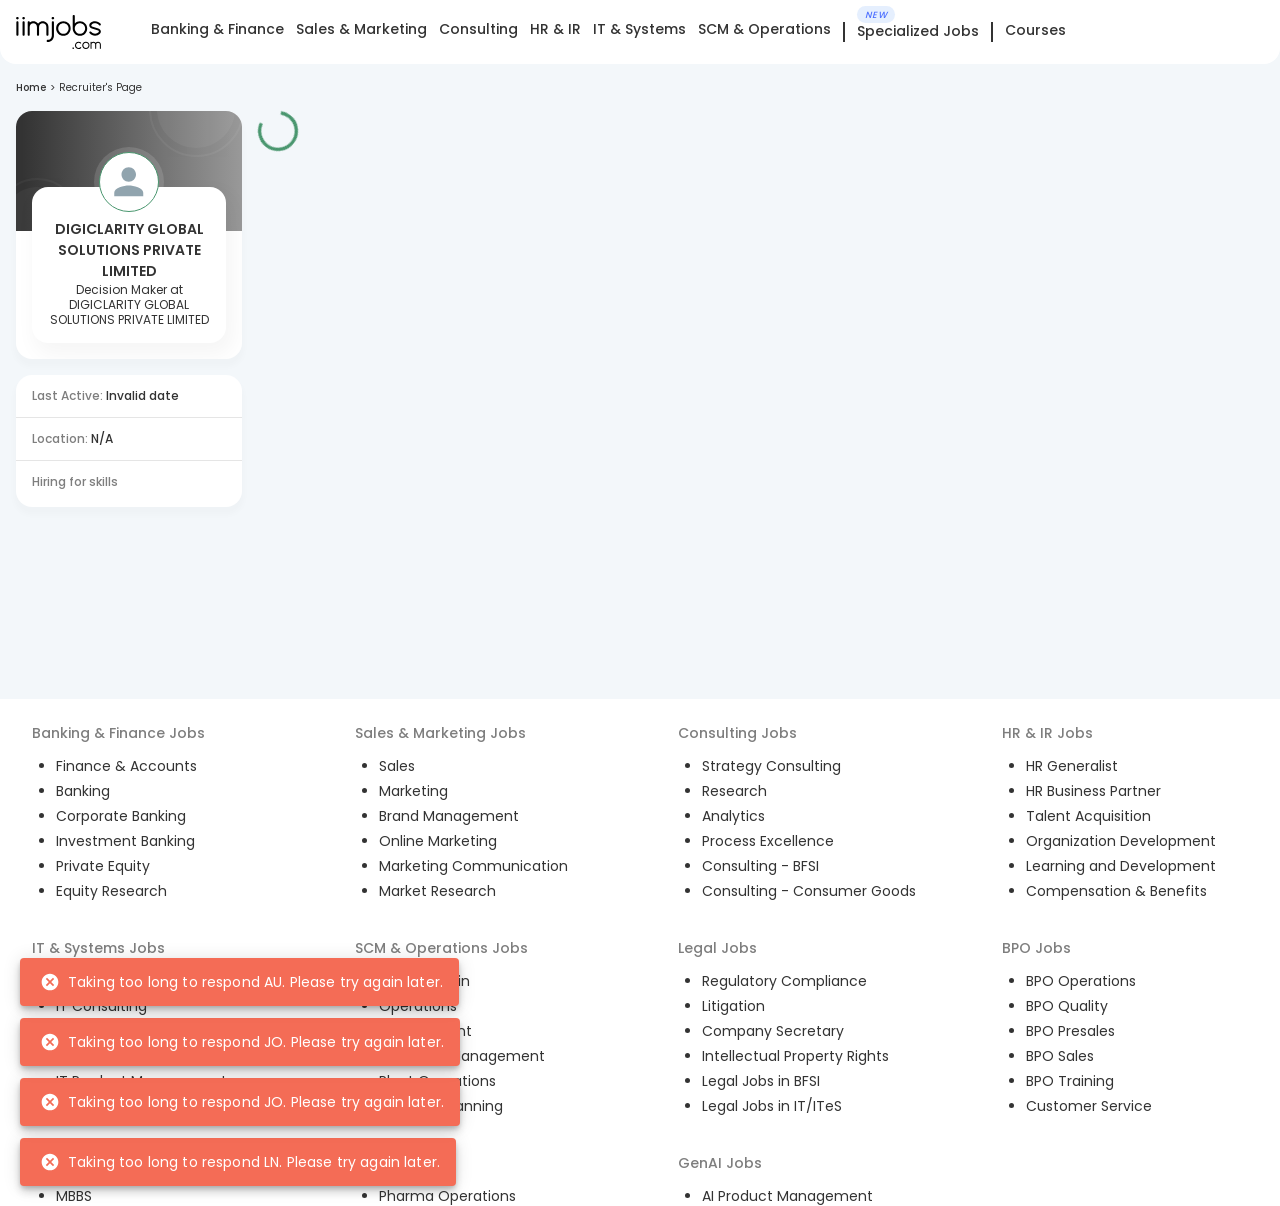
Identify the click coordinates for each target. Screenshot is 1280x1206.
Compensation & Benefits (1116, 891)
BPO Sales (1060, 1056)
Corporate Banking (121, 816)
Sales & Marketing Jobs (440, 733)
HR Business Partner (1093, 791)
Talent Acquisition (1088, 816)
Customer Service (1089, 1106)
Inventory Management (462, 1056)
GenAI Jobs (720, 1163)
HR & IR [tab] (555, 29)
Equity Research (111, 891)
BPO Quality (1067, 1006)
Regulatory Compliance (784, 981)
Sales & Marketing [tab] (361, 29)
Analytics (733, 816)
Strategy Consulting (771, 766)
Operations (418, 1006)
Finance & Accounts (126, 766)
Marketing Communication (473, 866)
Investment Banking (125, 841)
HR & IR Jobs (1047, 733)
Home (31, 87)
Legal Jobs (717, 948)
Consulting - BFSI (760, 866)
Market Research (437, 891)
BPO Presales (1070, 1031)
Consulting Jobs (737, 733)
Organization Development (1121, 841)
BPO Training (1070, 1081)
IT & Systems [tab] (639, 29)
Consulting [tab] (478, 29)
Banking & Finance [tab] (217, 29)
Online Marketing (438, 841)
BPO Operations (1081, 981)
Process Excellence (768, 841)
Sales (397, 766)
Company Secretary (773, 1031)
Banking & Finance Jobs (118, 733)
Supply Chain (424, 981)
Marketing (413, 791)
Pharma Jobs (403, 1163)
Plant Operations (437, 1081)
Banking (83, 791)
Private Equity (103, 866)
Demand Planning (441, 1106)
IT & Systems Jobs (98, 948)
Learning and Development (1121, 866)
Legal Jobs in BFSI (761, 1081)
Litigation (733, 1006)
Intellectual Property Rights (795, 1056)
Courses (1035, 30)
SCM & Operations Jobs (441, 948)
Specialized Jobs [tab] (918, 32)
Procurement (425, 1031)
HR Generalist (1072, 766)
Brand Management (449, 816)
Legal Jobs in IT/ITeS (772, 1106)
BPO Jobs (1036, 948)
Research (734, 791)
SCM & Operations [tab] (764, 29)
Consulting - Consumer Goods (809, 891)
